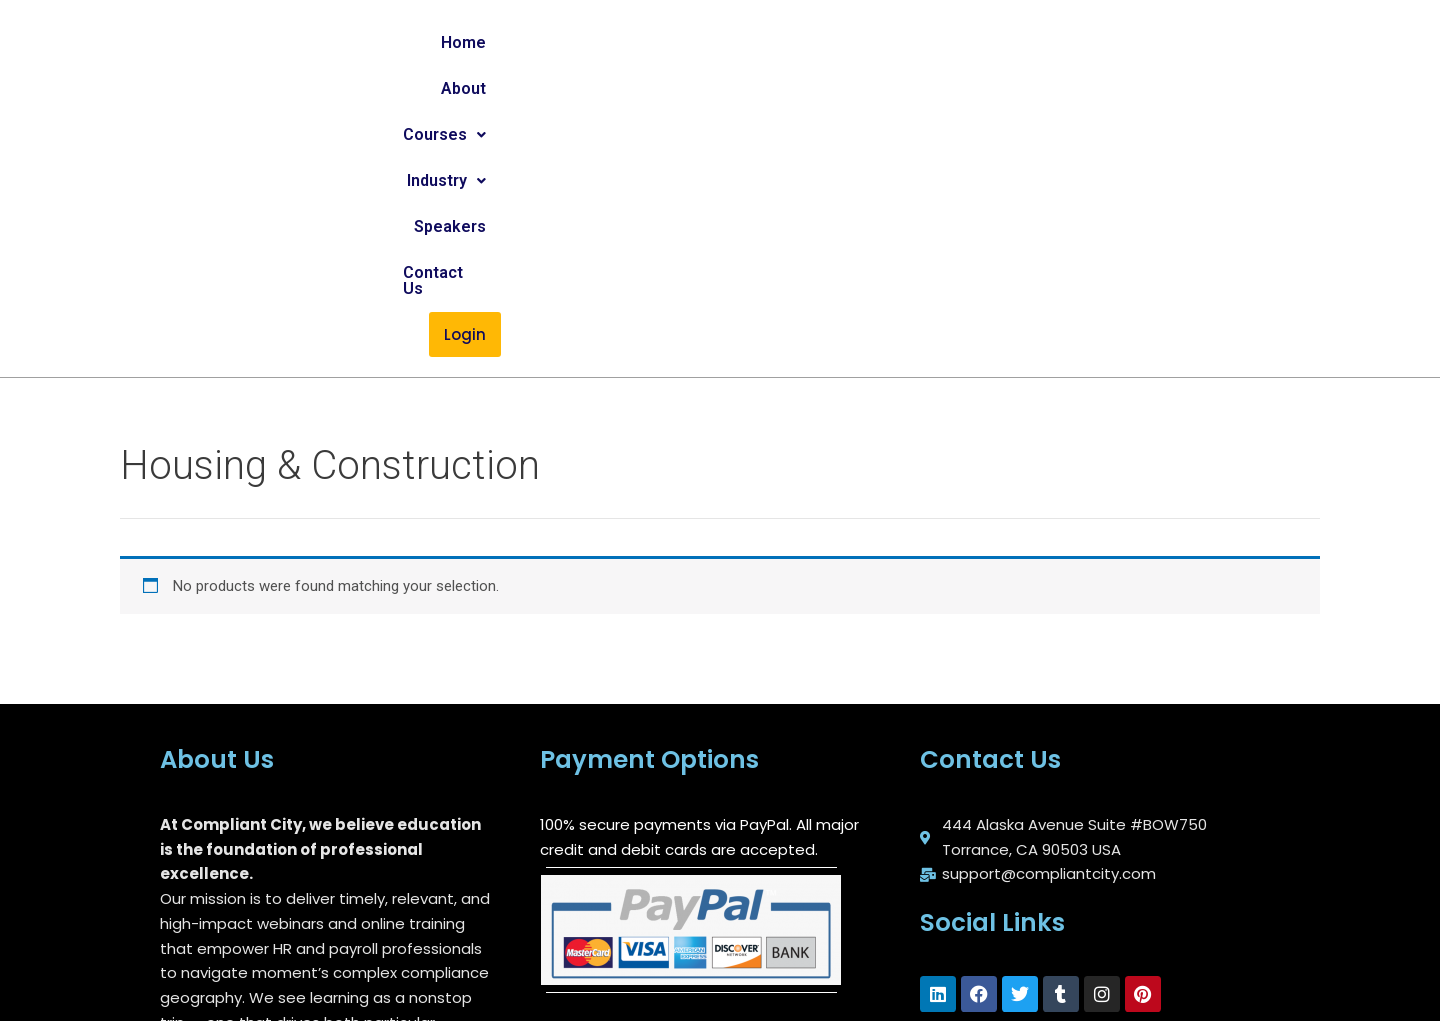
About (732, 42)
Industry (937, 42)
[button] (826, 43)
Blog (981, 972)
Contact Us (1151, 42)
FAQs (778, 972)
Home (657, 42)
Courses (826, 42)
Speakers (1043, 42)
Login (1244, 43)
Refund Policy (881, 972)
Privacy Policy (1082, 972)
